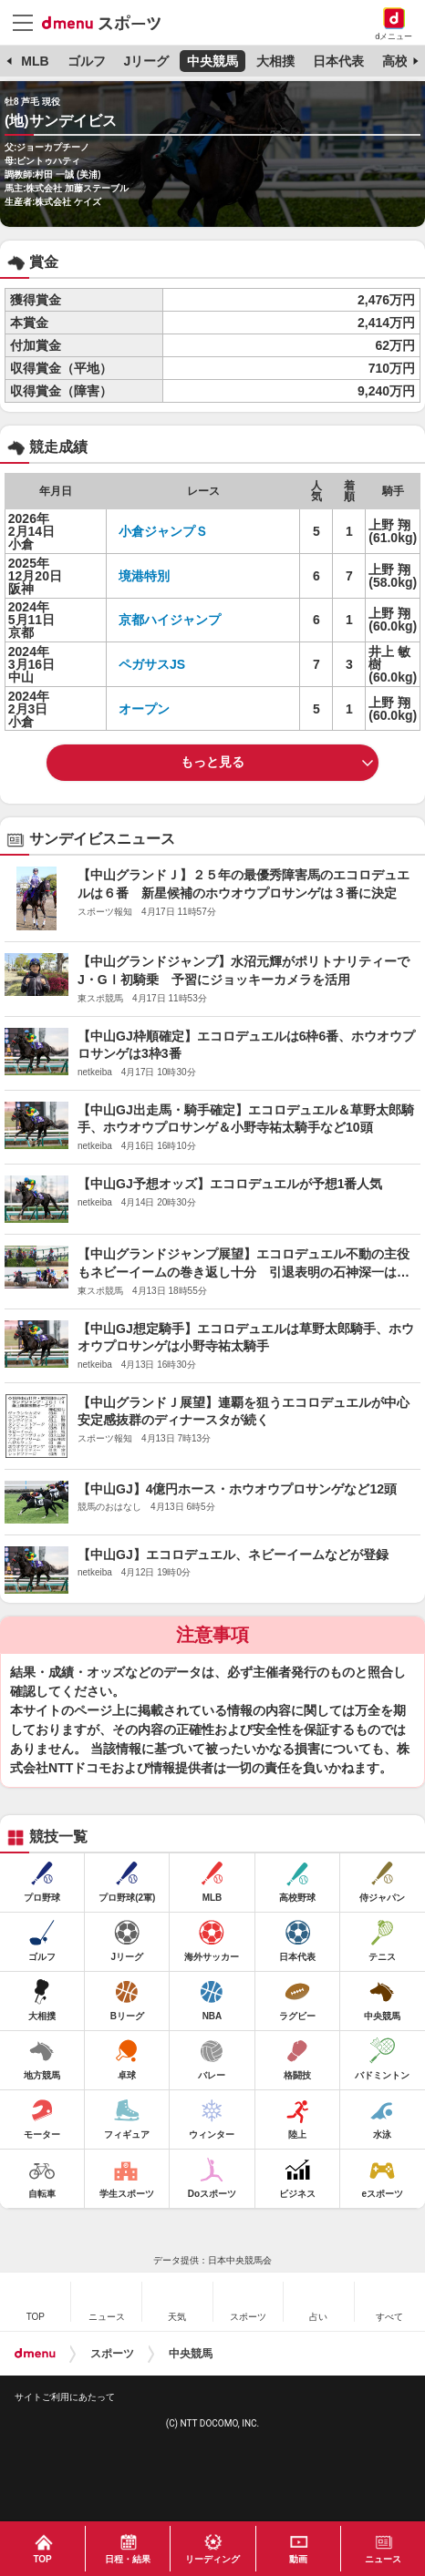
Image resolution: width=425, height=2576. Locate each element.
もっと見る (212, 761)
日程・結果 (127, 2559)
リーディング (212, 2559)
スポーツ (112, 2353)
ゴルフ (86, 61)
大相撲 (275, 61)
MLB (34, 61)
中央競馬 (212, 61)
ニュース (383, 2559)
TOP (42, 2559)
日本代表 (338, 61)
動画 (298, 2559)
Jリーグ (146, 61)
